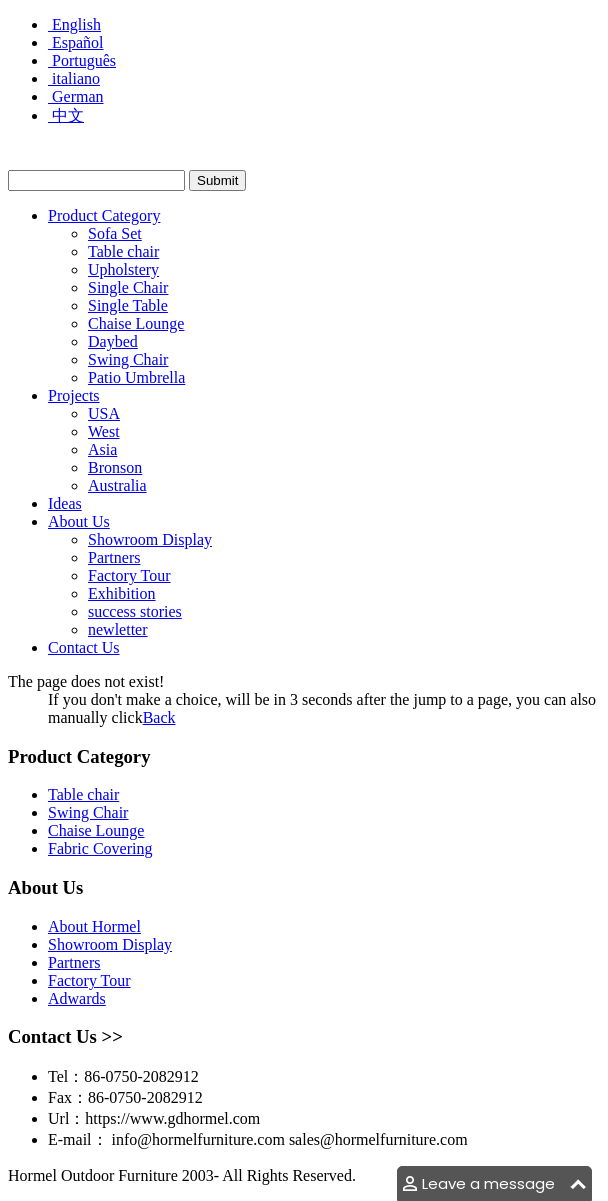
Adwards (77, 998)
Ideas (65, 503)
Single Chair (128, 287)
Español (76, 42)
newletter (118, 629)
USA (104, 413)
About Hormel (94, 926)
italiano (74, 78)
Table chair (123, 251)
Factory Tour (129, 575)
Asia (102, 449)
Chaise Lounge (136, 323)
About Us (79, 521)
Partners (114, 557)
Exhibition (122, 593)
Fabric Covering (100, 848)
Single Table (128, 305)
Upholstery (123, 269)
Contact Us (84, 647)
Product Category (104, 215)
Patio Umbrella (136, 377)
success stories (135, 611)
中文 (66, 115)
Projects (74, 395)
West (104, 431)
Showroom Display (150, 539)
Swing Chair (128, 359)
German (76, 96)
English (74, 24)
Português (82, 60)
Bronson (115, 467)
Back (159, 717)
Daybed (113, 341)
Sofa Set (115, 233)
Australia (117, 485)
